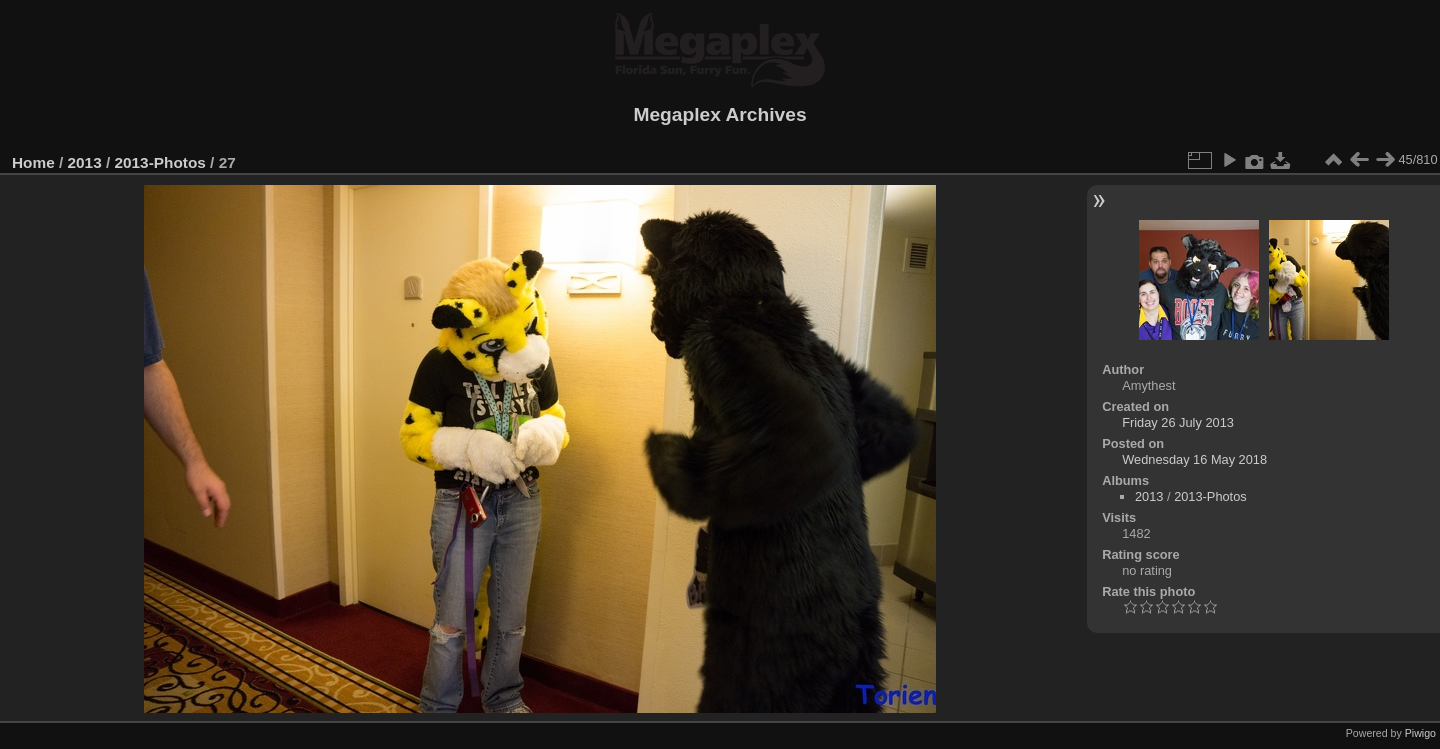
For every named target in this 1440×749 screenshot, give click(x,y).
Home (33, 162)
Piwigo (1420, 733)
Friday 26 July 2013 (1178, 422)
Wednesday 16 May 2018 (1194, 459)
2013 (85, 162)
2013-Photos (159, 162)
